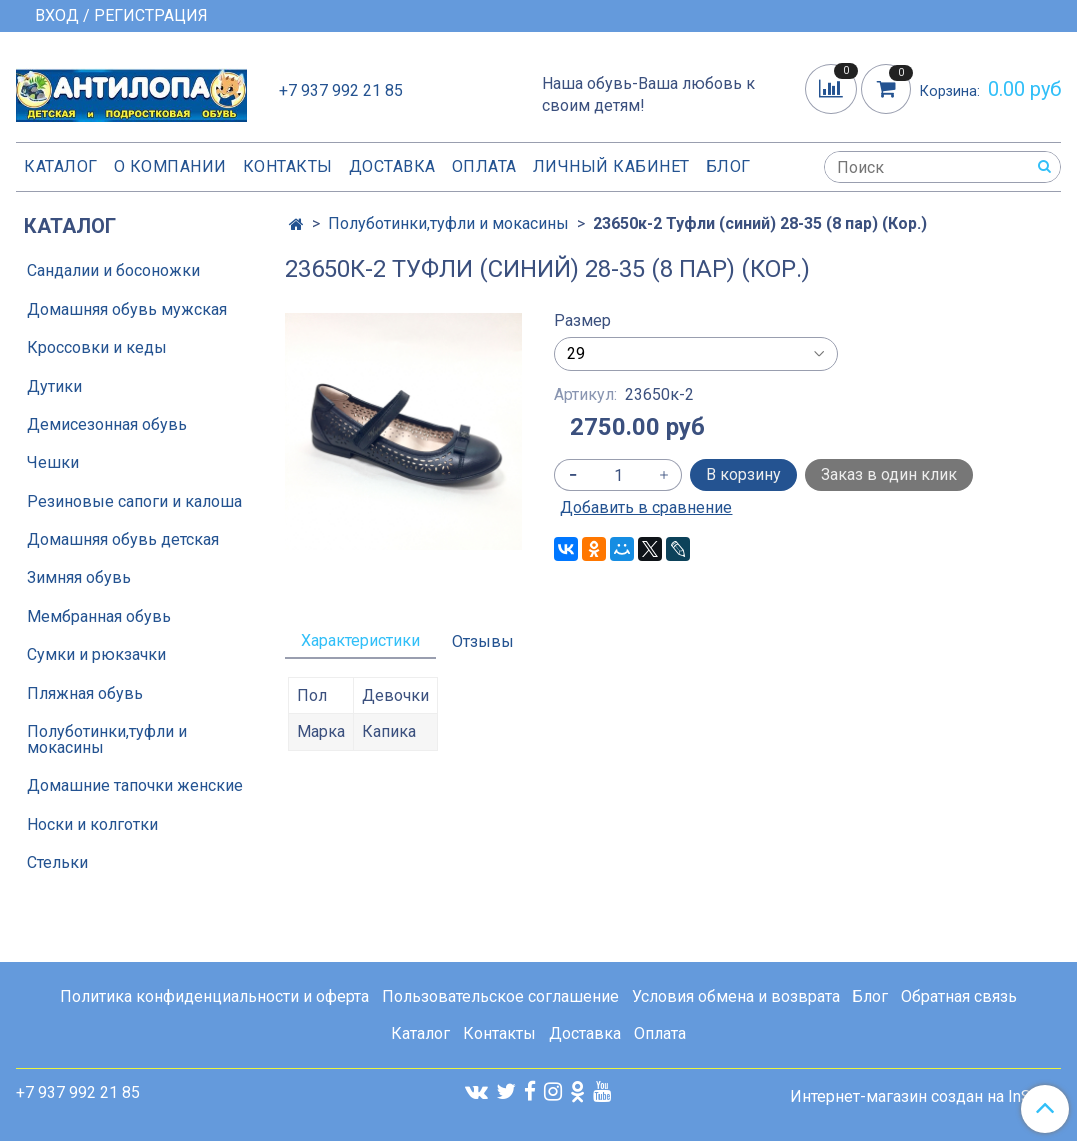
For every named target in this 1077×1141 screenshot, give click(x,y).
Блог (728, 166)
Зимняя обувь (79, 577)
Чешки (53, 462)
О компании (170, 166)
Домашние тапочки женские (135, 785)
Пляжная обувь (85, 693)
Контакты (288, 166)
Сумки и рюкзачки (96, 654)
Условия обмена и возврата (736, 996)
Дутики (54, 386)
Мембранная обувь (99, 616)
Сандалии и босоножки (113, 270)
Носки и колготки (92, 824)
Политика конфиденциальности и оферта (214, 996)
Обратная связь (959, 996)
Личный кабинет (611, 166)
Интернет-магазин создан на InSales (925, 1097)
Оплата (484, 166)
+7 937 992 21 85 (341, 90)
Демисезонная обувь (107, 424)
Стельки (57, 862)
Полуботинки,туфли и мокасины (448, 223)
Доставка (392, 166)
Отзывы (483, 641)
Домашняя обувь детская (123, 539)
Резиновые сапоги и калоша (134, 501)
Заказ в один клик (889, 474)
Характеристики (360, 640)
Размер (582, 321)
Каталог (61, 166)
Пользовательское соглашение (500, 996)
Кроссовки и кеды (97, 347)
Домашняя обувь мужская (127, 309)
